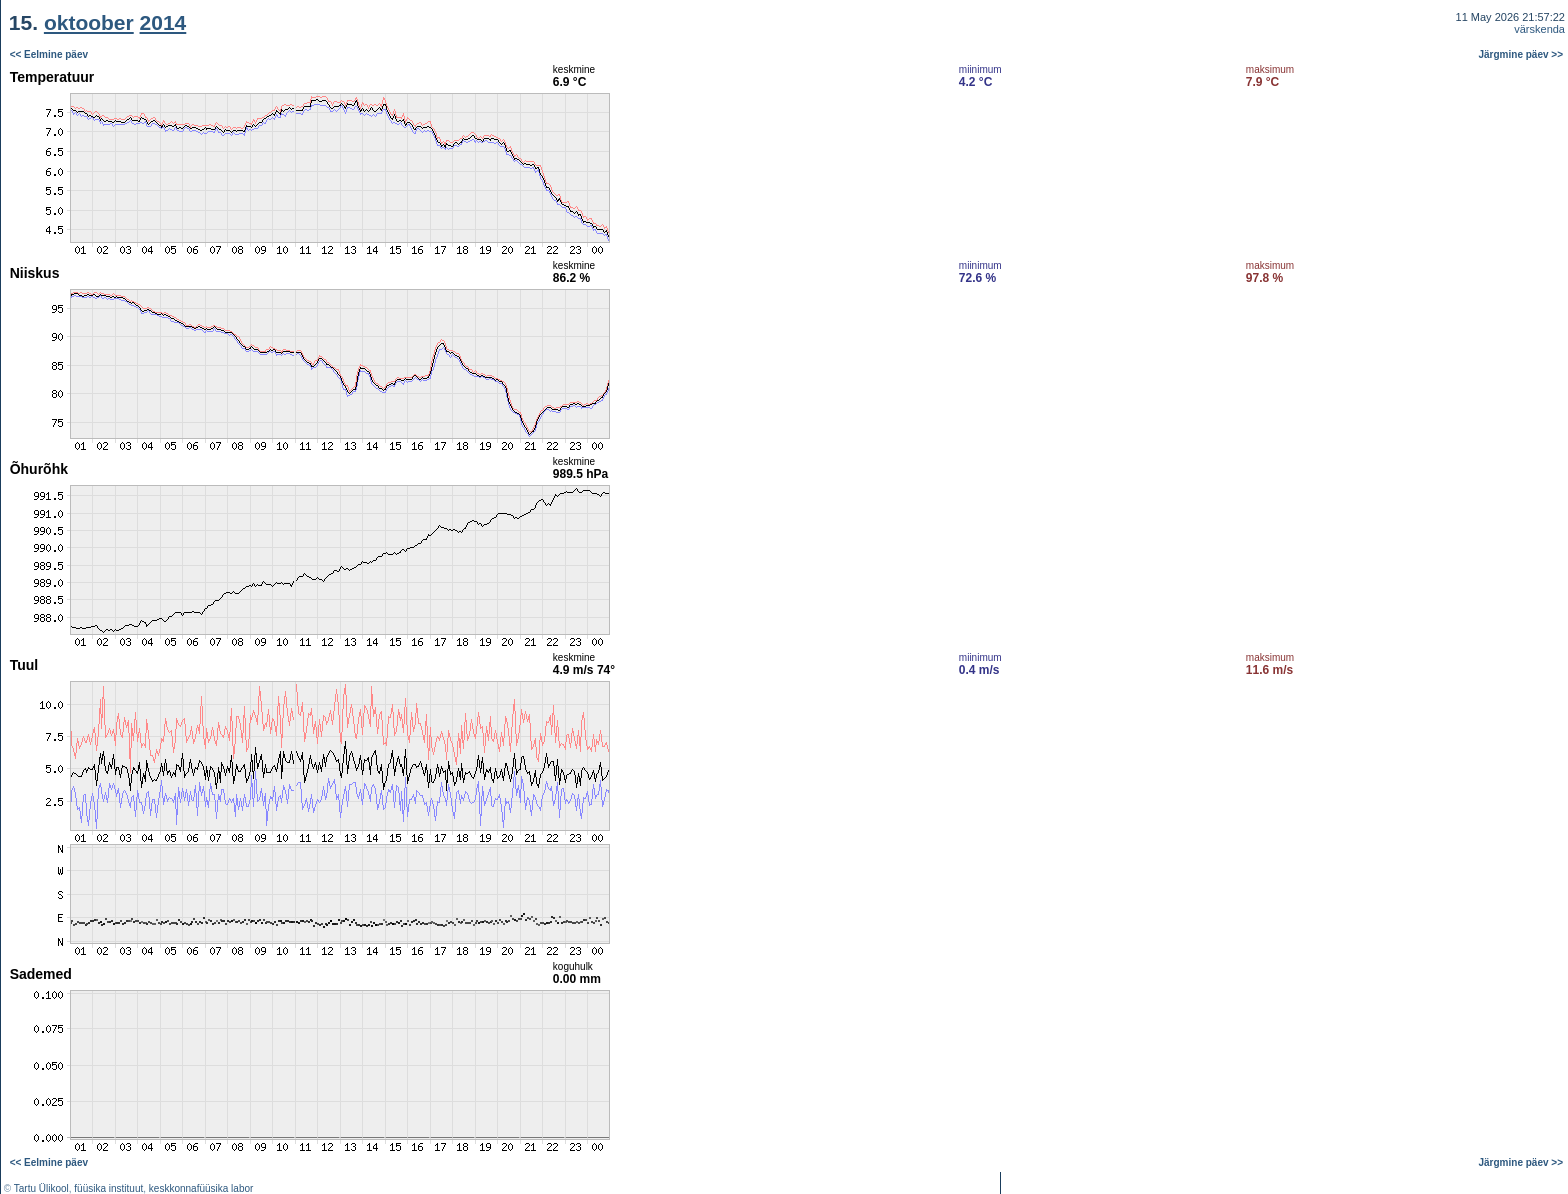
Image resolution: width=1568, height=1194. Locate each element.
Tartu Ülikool (41, 1188)
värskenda (1539, 29)
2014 (163, 22)
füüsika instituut (108, 1188)
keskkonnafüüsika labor (201, 1188)
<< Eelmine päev (49, 54)
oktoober (89, 22)
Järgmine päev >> (1521, 54)
